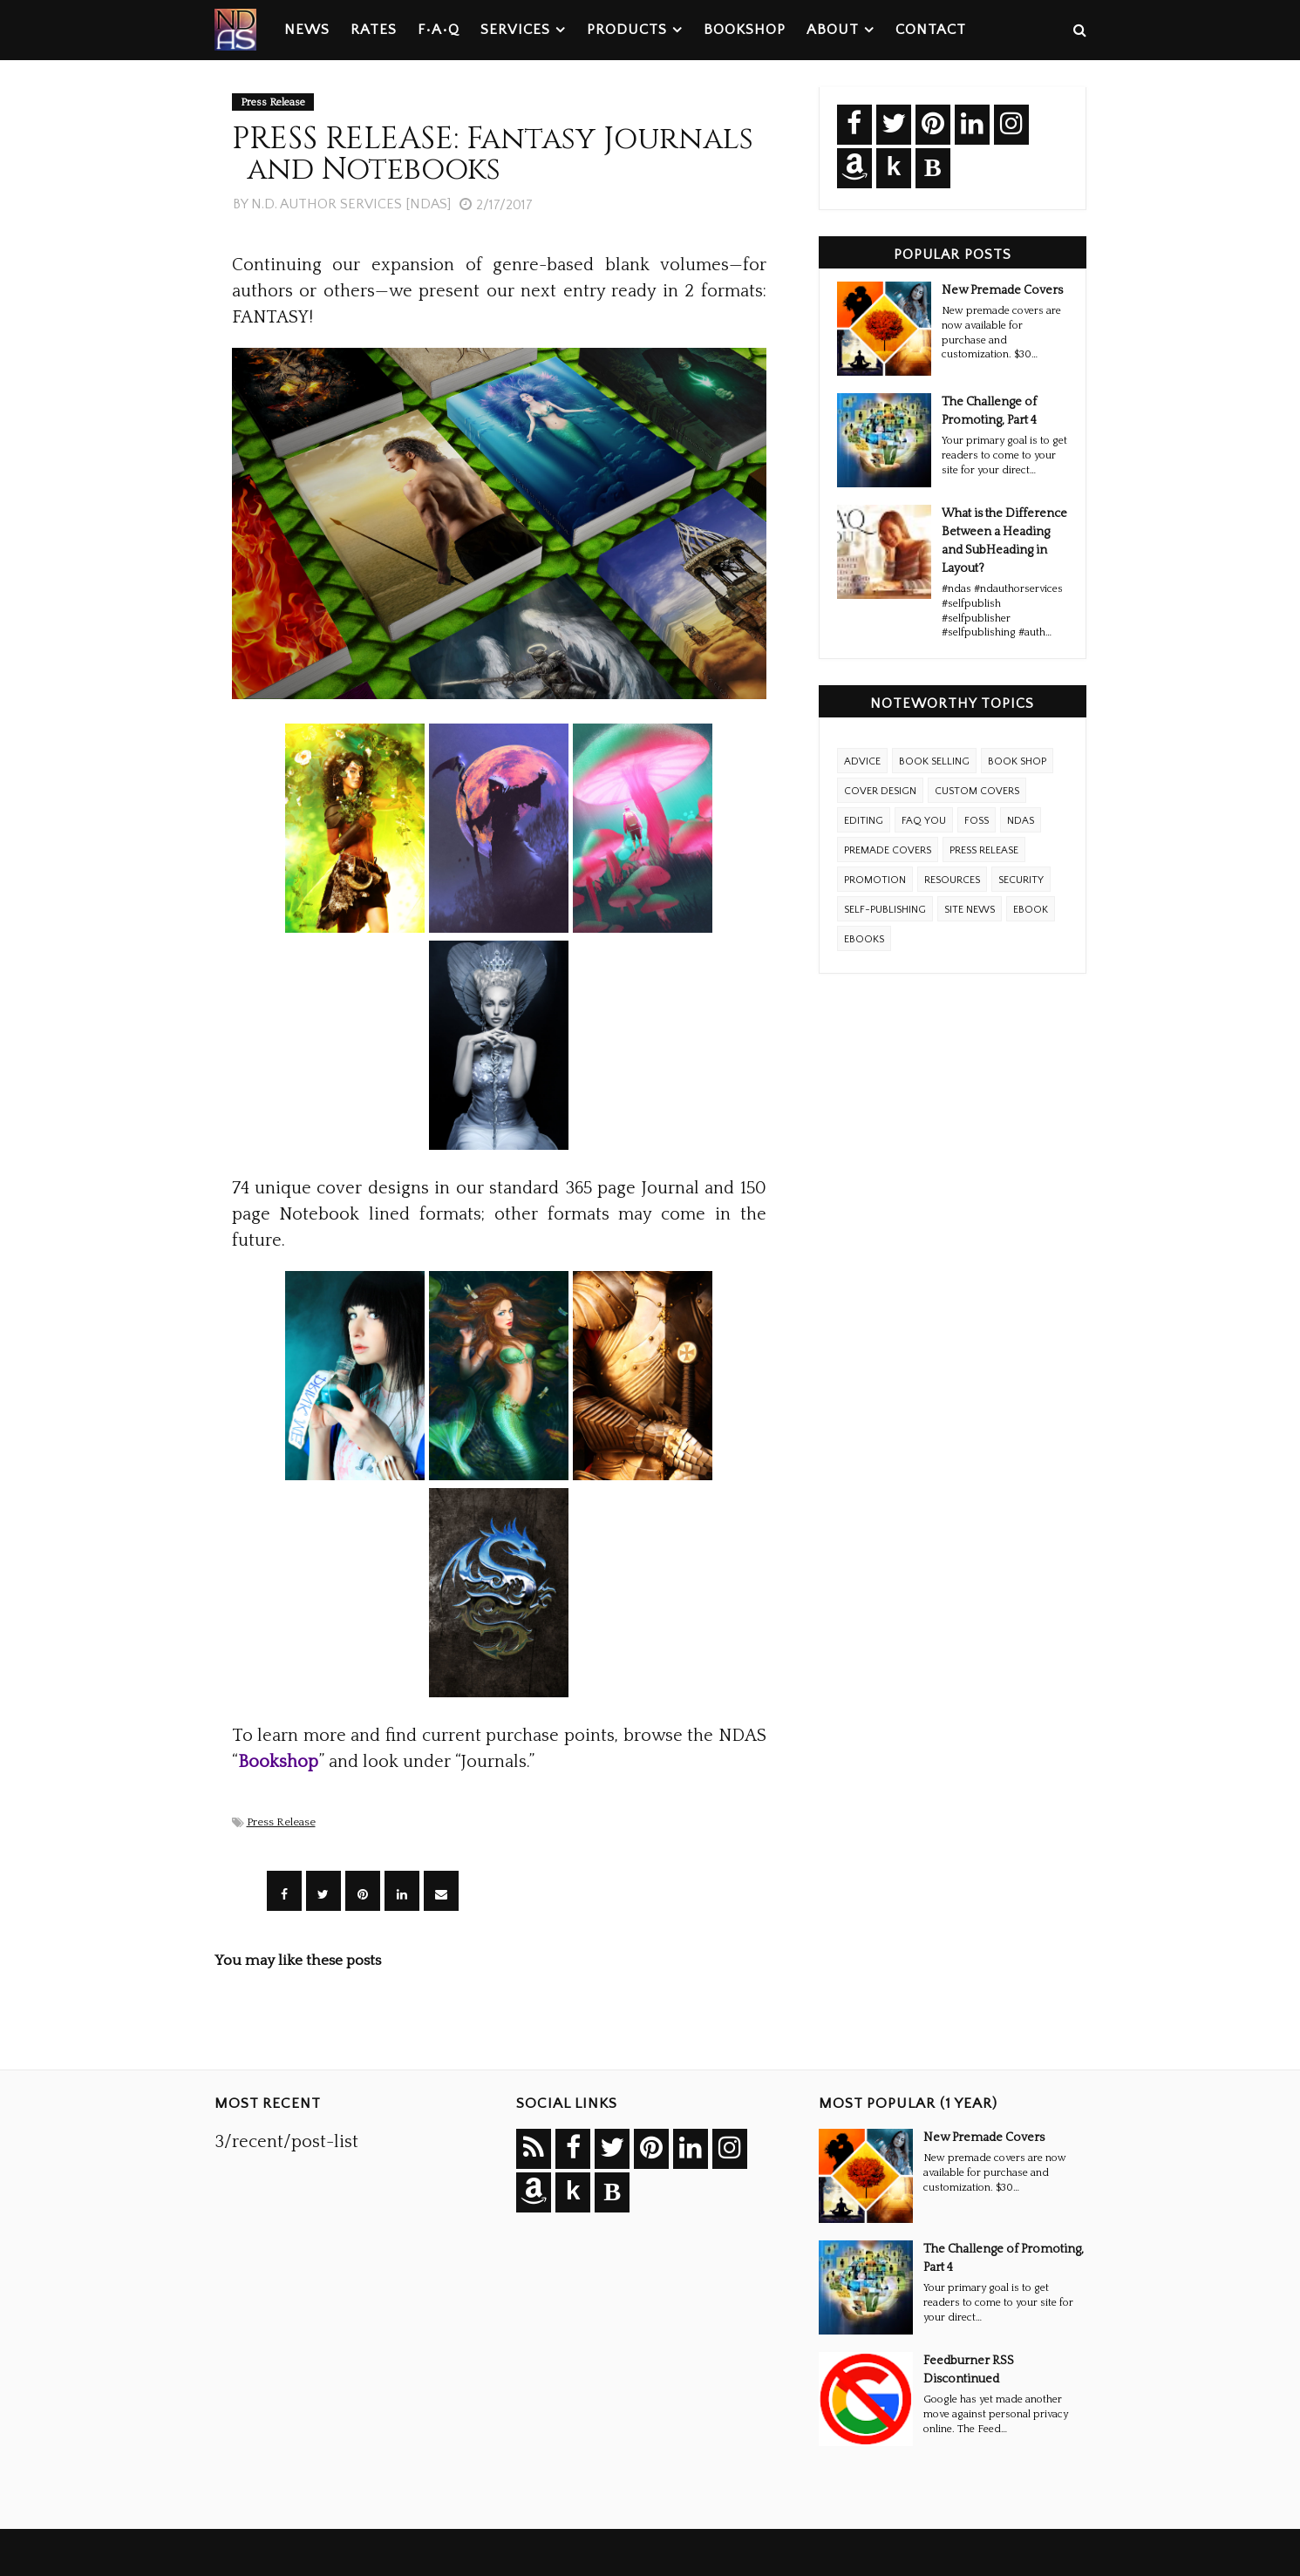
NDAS (1020, 820)
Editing (863, 820)
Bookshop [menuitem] (745, 29)
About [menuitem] (833, 29)
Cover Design (880, 791)
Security (1021, 880)
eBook (1030, 909)
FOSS (976, 820)
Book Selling (934, 761)
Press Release (281, 1822)
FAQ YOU (924, 820)
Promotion (875, 880)
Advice (862, 761)
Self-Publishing (885, 909)
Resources (952, 880)
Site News (969, 909)
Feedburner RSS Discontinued (968, 2370)
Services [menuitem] (515, 29)
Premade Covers (887, 850)
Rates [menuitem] (374, 29)
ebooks (864, 939)
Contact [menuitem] (930, 29)
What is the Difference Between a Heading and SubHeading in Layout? (1004, 540)
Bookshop (278, 1761)
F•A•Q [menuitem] (438, 29)
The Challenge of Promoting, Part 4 (989, 411)
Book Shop (1017, 761)
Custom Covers (977, 791)
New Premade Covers (1002, 290)
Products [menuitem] (627, 29)
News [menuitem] (307, 29)
